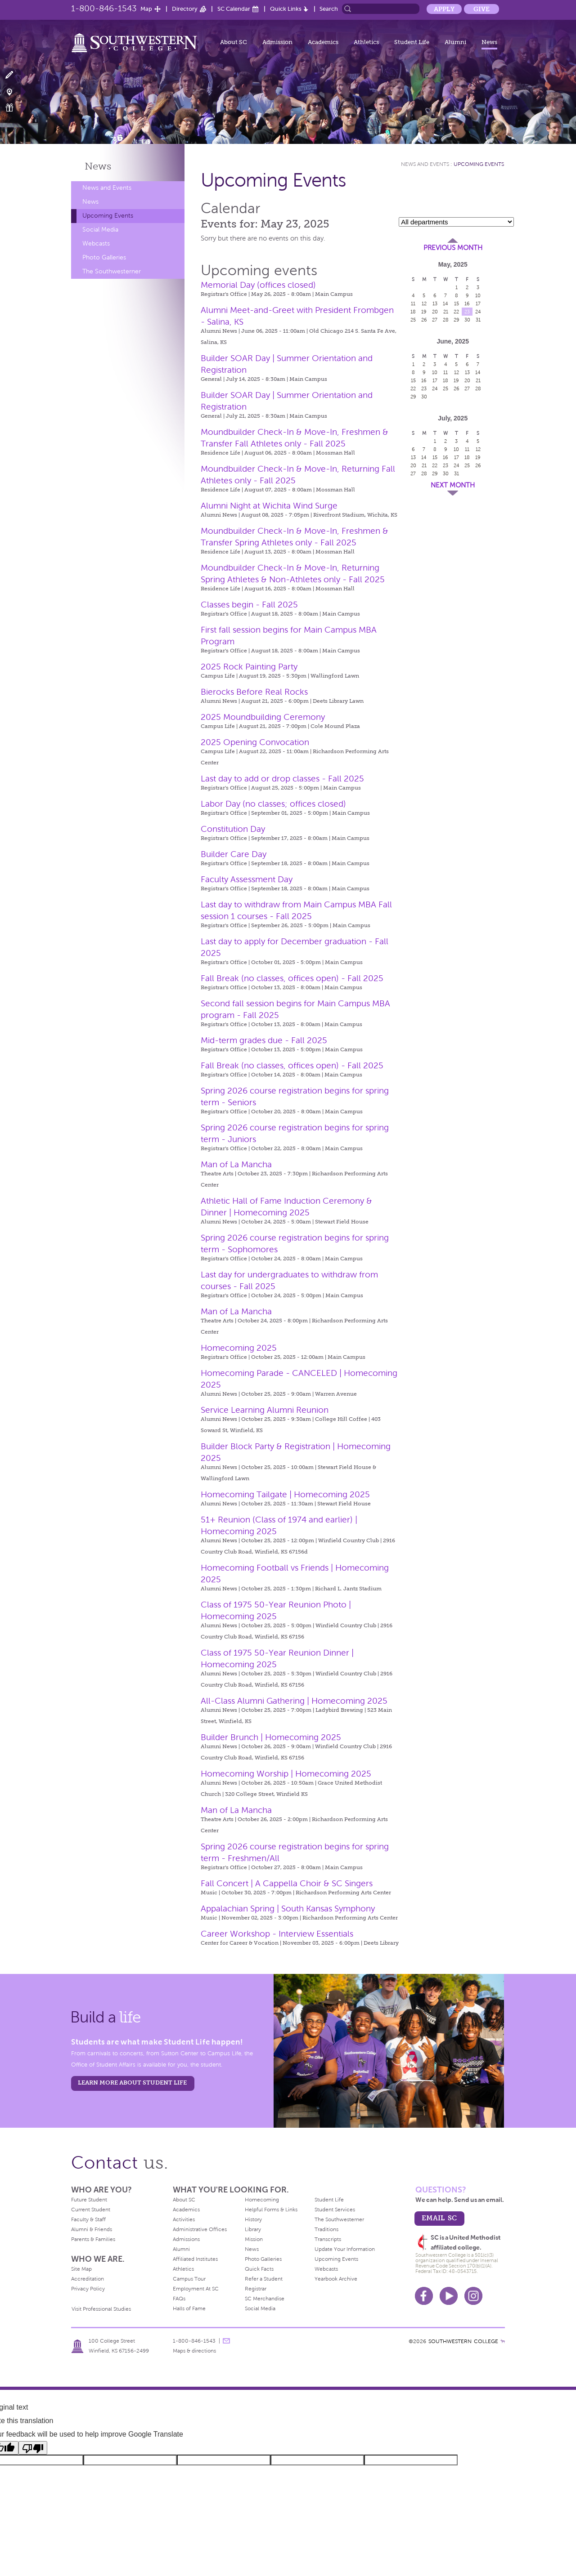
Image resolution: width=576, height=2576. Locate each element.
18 (413, 311)
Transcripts (328, 2239)
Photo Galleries (104, 257)
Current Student (90, 2209)
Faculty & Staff (88, 2219)
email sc (439, 2218)
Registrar (255, 2289)
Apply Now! (14, 75)
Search (329, 8)
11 (413, 303)
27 (434, 319)
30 (467, 319)
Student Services (335, 2209)
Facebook (424, 2296)
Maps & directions (194, 2351)
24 (478, 311)
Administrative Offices (200, 2229)
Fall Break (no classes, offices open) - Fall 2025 (292, 978)
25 (413, 319)
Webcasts (96, 243)
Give (481, 9)
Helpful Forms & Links (271, 2209)
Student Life (411, 42)
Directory (185, 8)
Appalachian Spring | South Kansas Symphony (288, 1908)
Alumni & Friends (91, 2229)
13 (434, 303)
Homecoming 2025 (239, 1348)
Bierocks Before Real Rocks (254, 691)
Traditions (326, 2229)
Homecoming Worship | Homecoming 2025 (286, 1773)
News (489, 42)
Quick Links (286, 8)
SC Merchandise (264, 2298)
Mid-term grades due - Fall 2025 (264, 1040)
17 (478, 303)
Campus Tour (189, 2279)
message (226, 2341)
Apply (444, 9)
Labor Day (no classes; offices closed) (273, 803)
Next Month (453, 485)
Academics (323, 42)
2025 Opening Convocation (255, 742)
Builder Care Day (233, 854)
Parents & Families (93, 2239)
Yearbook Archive (336, 2279)
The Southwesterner (111, 271)
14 (445, 303)
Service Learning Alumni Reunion (264, 1410)
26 (424, 319)
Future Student (89, 2200)
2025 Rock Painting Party (249, 666)
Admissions (186, 2239)
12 (424, 303)
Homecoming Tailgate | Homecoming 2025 (285, 1494)
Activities (184, 2219)
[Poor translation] (32, 2448)
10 (478, 295)
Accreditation (87, 2279)
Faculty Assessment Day (246, 879)
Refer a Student (264, 2279)
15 (456, 303)
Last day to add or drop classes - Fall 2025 (282, 778)
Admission (277, 42)
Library (253, 2229)
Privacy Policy (88, 2289)
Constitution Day (233, 829)
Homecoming (262, 2200)
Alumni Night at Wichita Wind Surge (269, 505)
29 (456, 319)
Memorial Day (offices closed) (258, 285)
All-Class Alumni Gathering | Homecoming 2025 (294, 1700)
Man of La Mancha (236, 1164)
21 (445, 311)
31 (478, 319)
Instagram (473, 2296)
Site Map (81, 2269)
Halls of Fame (189, 2308)
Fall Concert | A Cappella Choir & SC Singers (287, 1883)
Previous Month (452, 247)
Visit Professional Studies (101, 2309)
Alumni (455, 42)
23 (467, 311)
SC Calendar (233, 8)
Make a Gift (14, 107)
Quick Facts (259, 2269)
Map (146, 8)
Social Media (100, 229)
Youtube (449, 2296)
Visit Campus (14, 91)
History (253, 2219)
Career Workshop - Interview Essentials (277, 1933)
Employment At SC (196, 2289)
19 (424, 311)
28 (446, 319)
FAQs (179, 2298)
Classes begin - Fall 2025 (249, 604)
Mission (254, 2239)
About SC (233, 42)
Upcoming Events (107, 215)
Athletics (366, 42)
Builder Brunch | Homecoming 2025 (271, 1737)
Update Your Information (345, 2249)
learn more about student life (132, 2082)
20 (435, 311)
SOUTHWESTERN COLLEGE (463, 2341)
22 (456, 311)
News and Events (106, 187)
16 (467, 303)
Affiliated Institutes (195, 2259)
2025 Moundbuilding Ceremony (263, 717)
